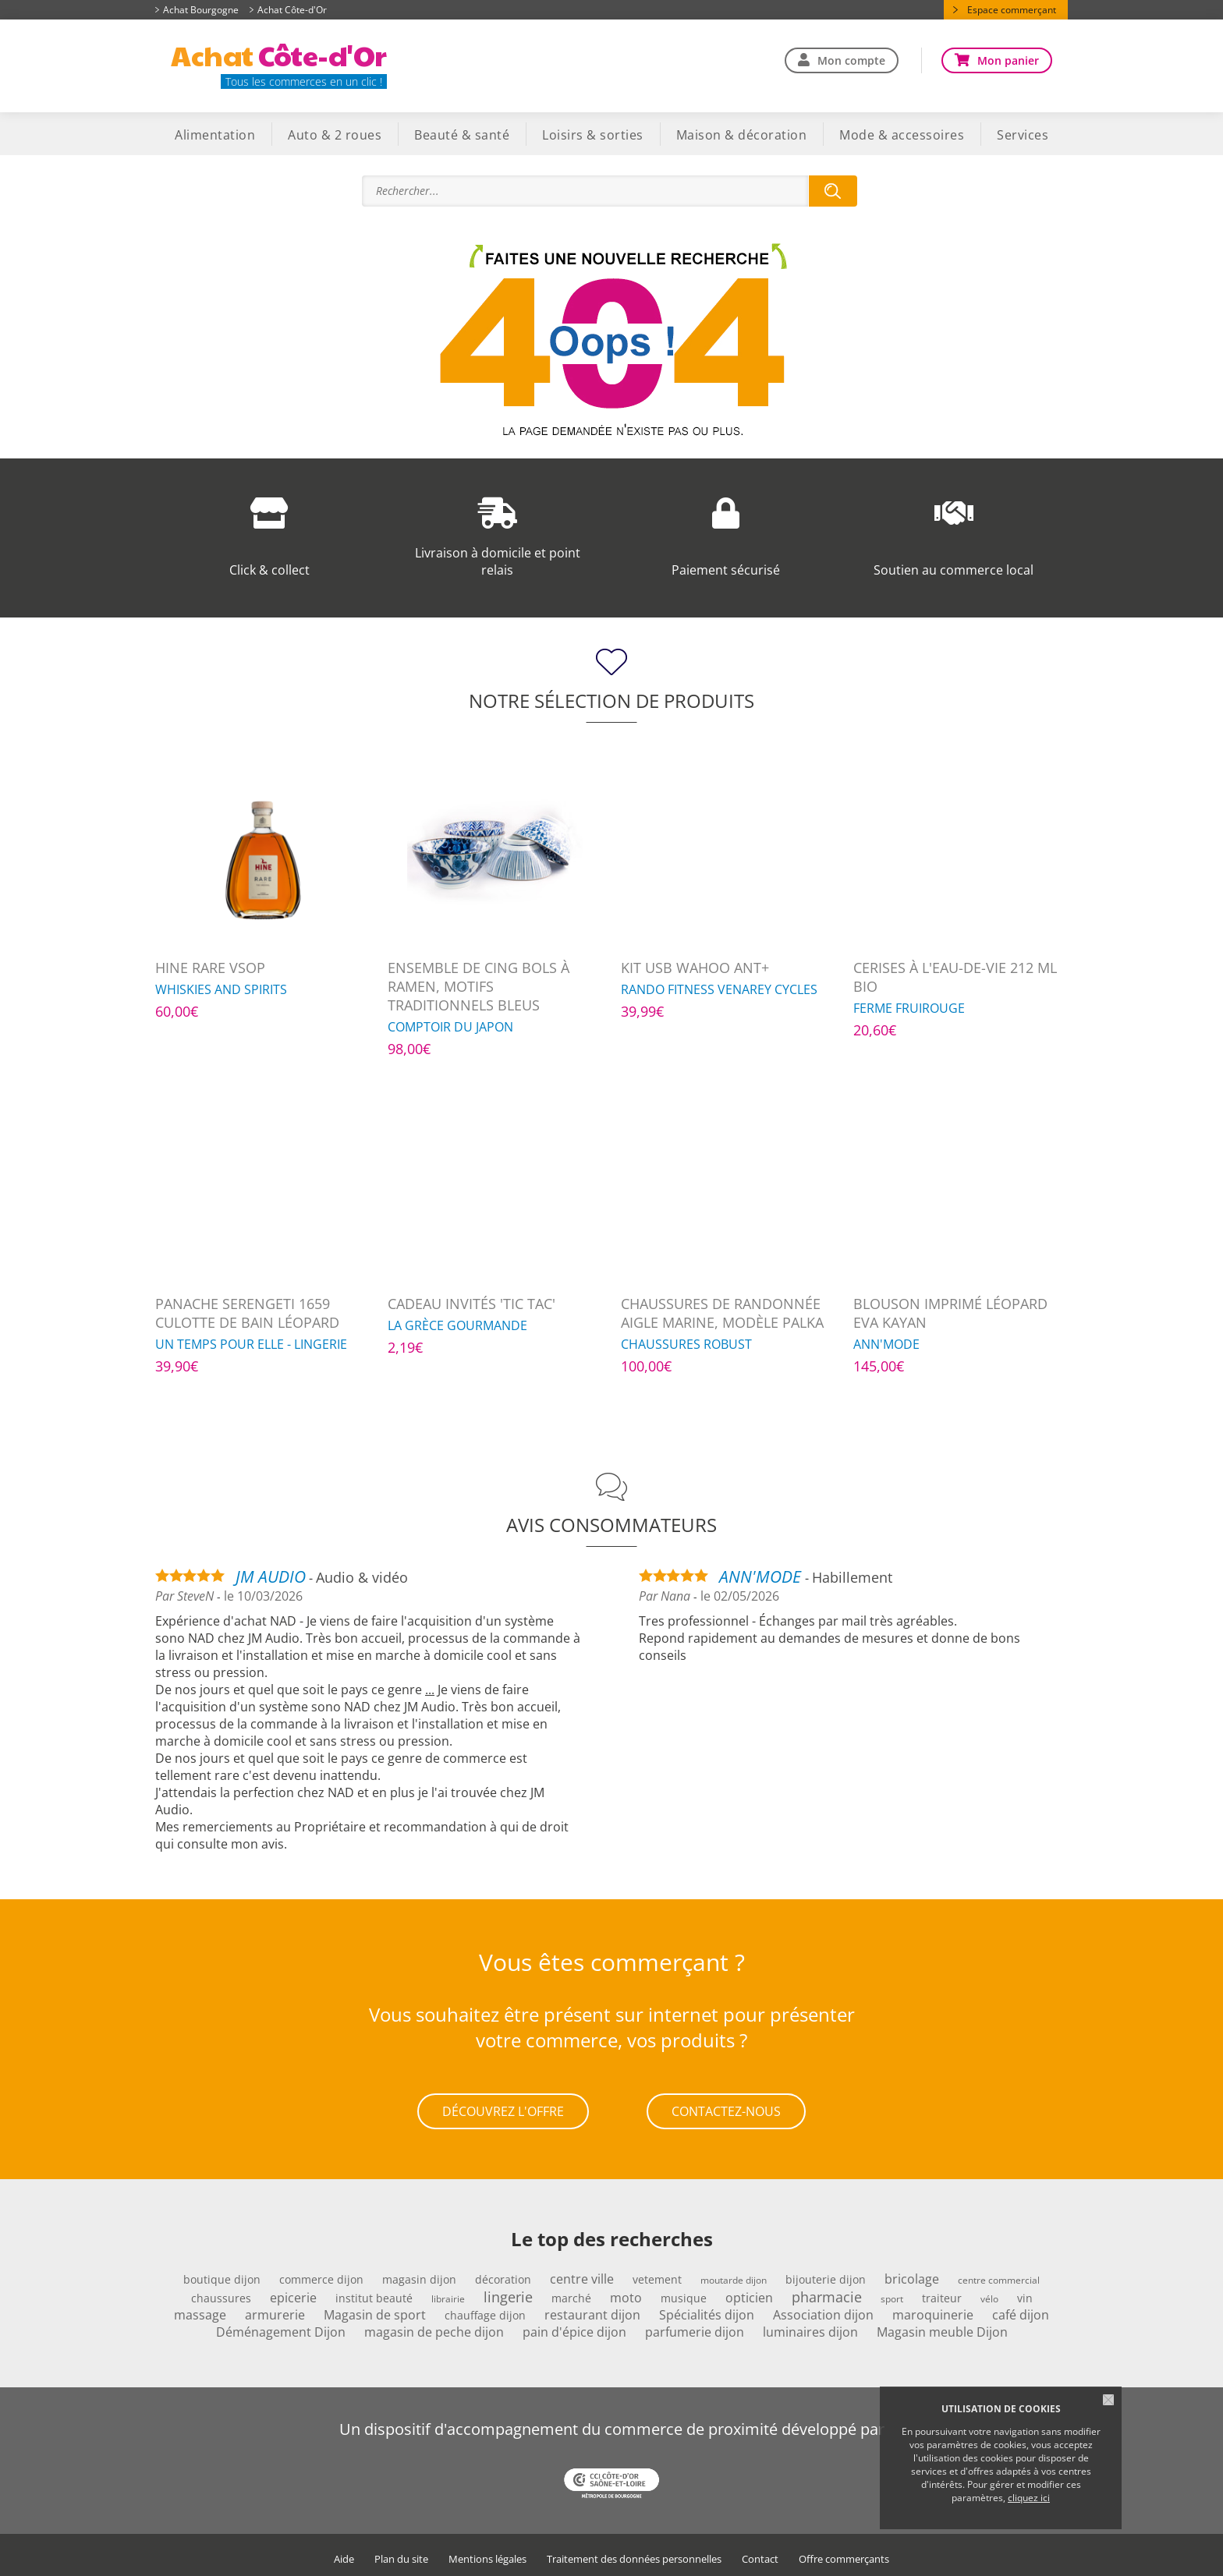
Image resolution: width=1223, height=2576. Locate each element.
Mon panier (1008, 60)
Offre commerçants (844, 2553)
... (429, 1689)
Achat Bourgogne (201, 9)
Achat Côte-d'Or (292, 9)
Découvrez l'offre (503, 2108)
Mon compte (851, 60)
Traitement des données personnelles (634, 2553)
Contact (760, 2553)
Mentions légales (487, 2553)
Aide (344, 2553)
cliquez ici (1029, 2497)
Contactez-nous (726, 2108)
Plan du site (401, 2553)
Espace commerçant (1011, 9)
